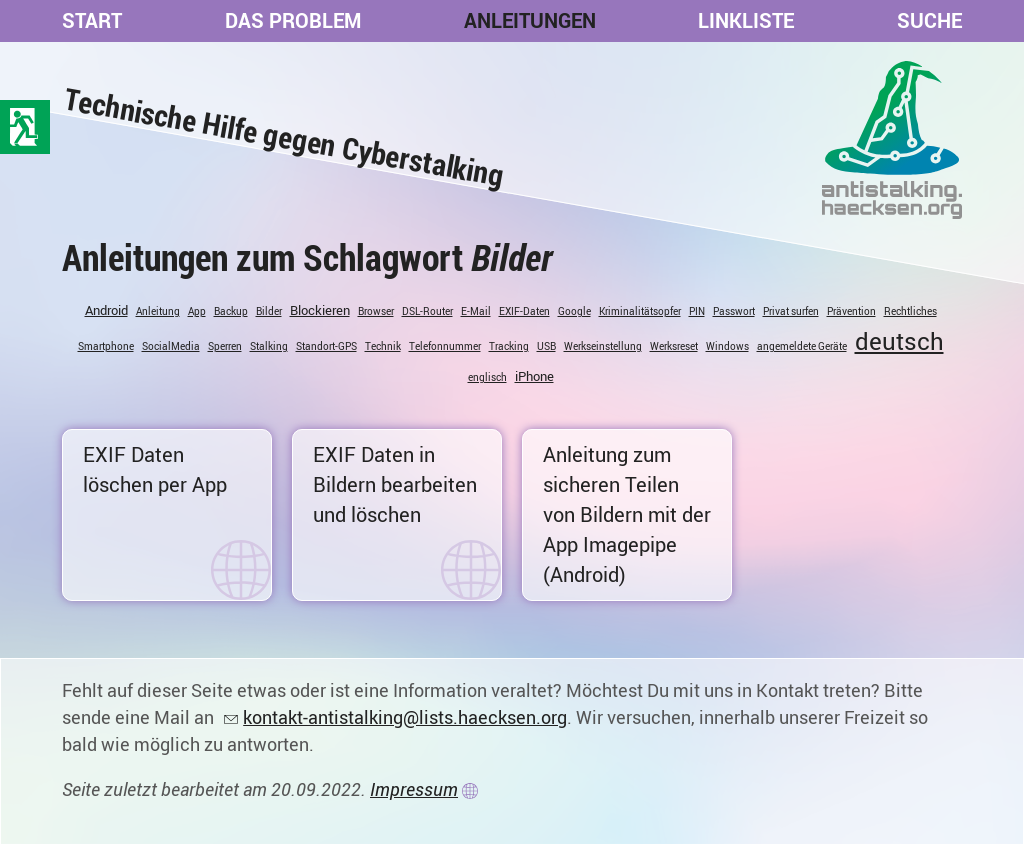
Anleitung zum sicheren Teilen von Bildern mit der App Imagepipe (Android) (627, 514)
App (197, 311)
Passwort (734, 311)
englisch (487, 377)
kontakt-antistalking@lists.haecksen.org (405, 717)
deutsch (899, 341)
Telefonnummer (445, 346)
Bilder (269, 311)
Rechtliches (910, 311)
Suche (929, 20)
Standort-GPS (326, 346)
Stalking (269, 346)
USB (546, 346)
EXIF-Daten (524, 311)
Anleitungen (530, 20)
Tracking (509, 346)
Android (106, 310)
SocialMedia (171, 346)
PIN (697, 311)
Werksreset (674, 346)
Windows (727, 346)
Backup (231, 311)
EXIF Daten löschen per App (155, 469)
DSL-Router (427, 311)
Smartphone (106, 346)
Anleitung (158, 311)
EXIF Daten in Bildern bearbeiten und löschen (395, 484)
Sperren (225, 346)
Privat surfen (791, 311)
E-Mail (476, 311)
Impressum (414, 789)
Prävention (851, 311)
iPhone (534, 376)
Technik (383, 346)
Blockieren (320, 310)
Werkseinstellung (603, 346)
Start (92, 20)
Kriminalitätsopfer (640, 311)
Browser (376, 311)
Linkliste (746, 20)
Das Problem (293, 20)
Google (574, 311)
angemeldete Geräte (802, 346)
